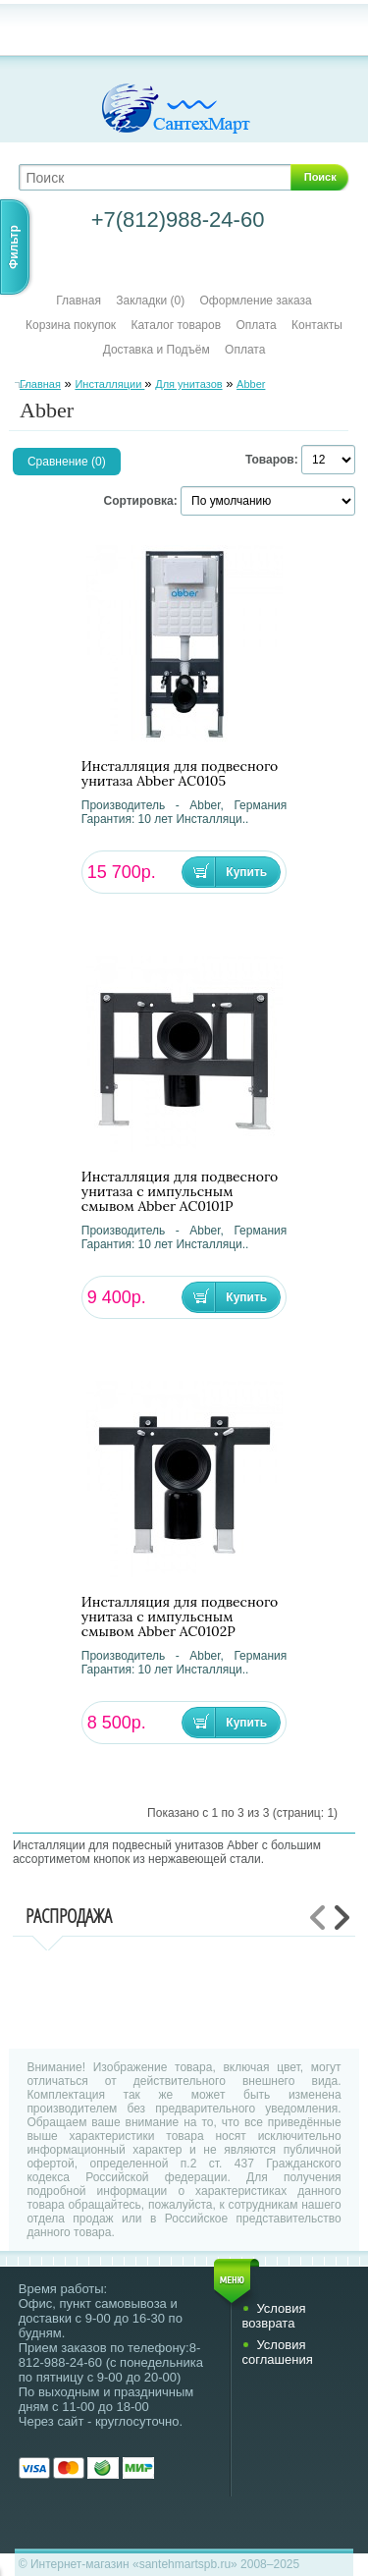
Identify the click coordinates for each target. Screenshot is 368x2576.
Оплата (256, 325)
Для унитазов (188, 384)
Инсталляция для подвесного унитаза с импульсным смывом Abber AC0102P (180, 1617)
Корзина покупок (71, 325)
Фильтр (14, 247)
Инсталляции (109, 384)
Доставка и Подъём (158, 349)
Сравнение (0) (66, 461)
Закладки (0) (150, 300)
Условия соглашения (276, 2352)
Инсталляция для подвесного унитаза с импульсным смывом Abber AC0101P (180, 1192)
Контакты (316, 325)
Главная (78, 300)
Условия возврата (273, 2315)
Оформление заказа (256, 300)
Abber (251, 384)
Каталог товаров (176, 325)
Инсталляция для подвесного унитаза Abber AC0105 (180, 774)
